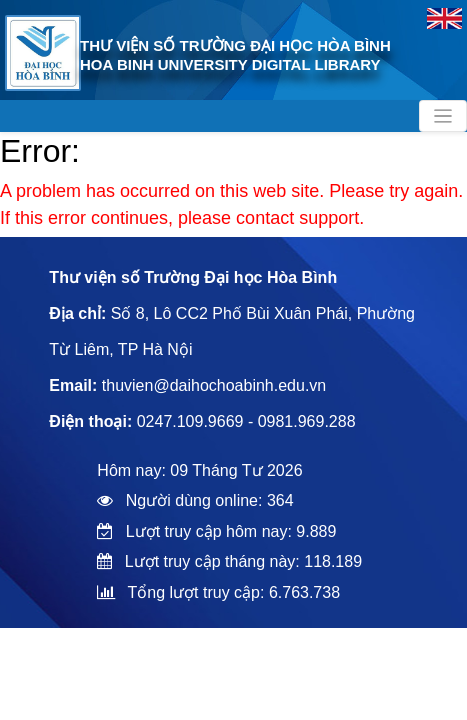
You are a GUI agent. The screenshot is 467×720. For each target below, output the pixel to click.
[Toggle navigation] (443, 116)
